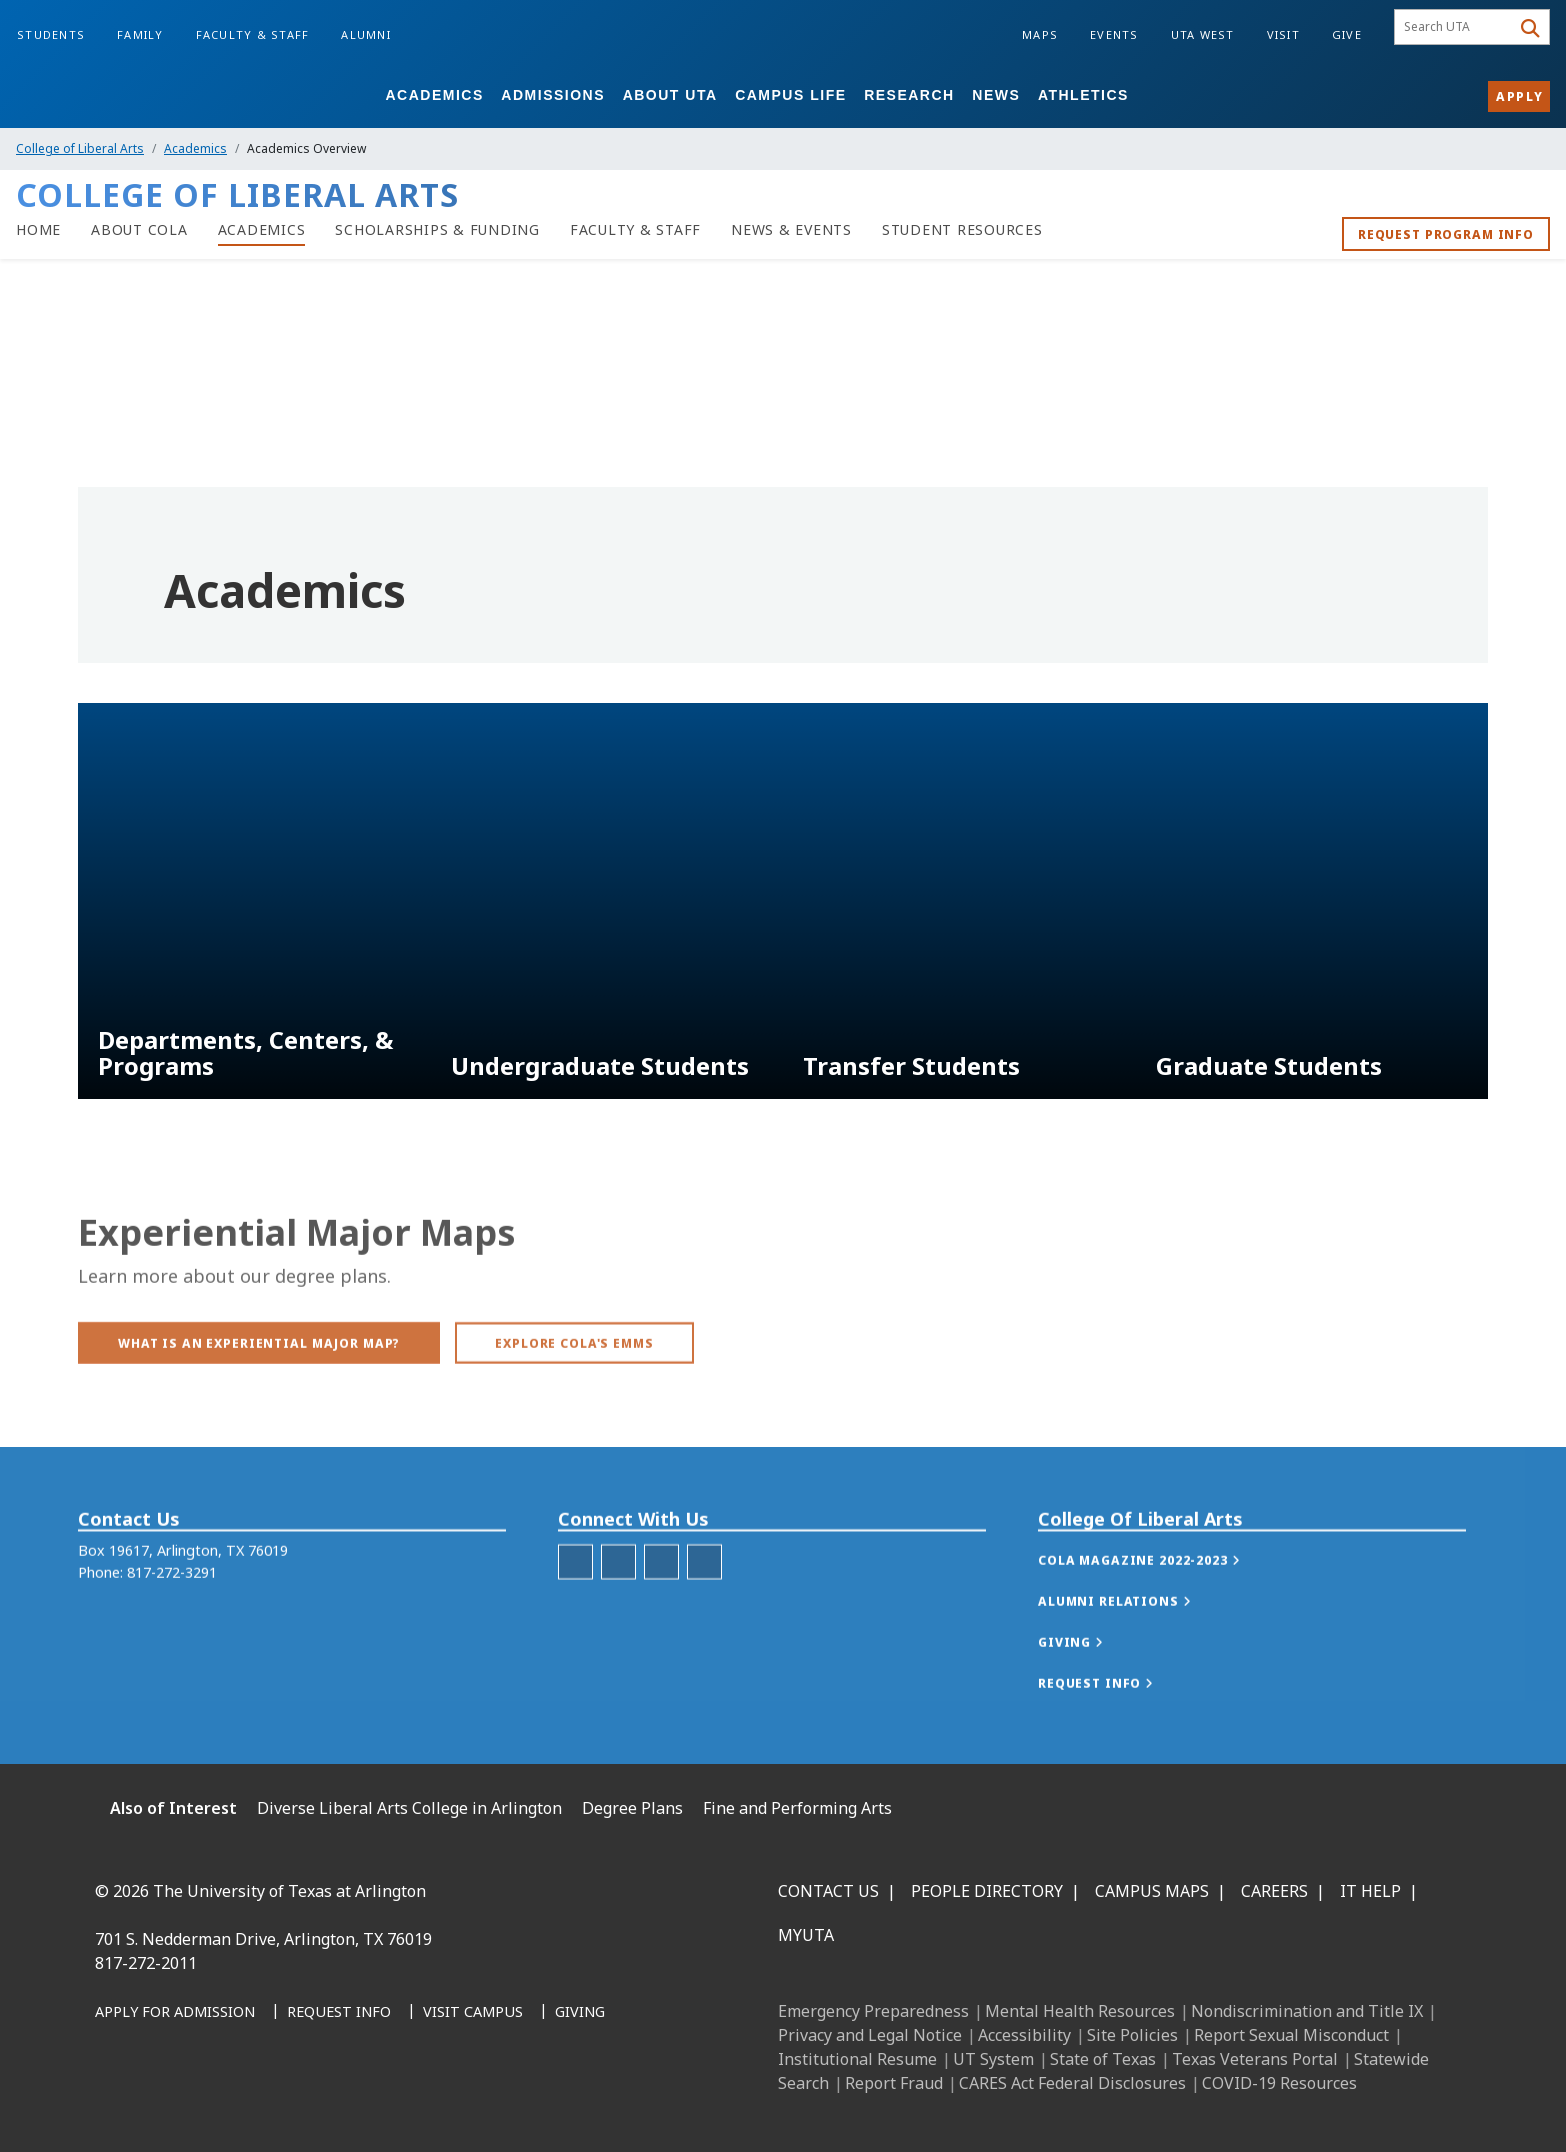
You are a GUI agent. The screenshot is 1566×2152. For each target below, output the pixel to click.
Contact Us (828, 1891)
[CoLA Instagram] (575, 1602)
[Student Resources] (962, 230)
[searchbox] (1455, 27)
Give (1347, 34)
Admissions (553, 95)
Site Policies (1132, 2035)
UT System (993, 2059)
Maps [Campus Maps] (1040, 34)
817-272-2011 (146, 1963)
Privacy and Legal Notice (870, 2035)
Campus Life (790, 95)
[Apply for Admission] (175, 2013)
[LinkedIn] (161, 2103)
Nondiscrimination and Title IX (1307, 2011)
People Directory (987, 1891)
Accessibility (1024, 2035)
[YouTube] (293, 2103)
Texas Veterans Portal (1255, 2059)
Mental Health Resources (1080, 2011)
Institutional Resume (857, 2059)
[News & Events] (791, 230)
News (996, 95)
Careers (1274, 1891)
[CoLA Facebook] (618, 1602)
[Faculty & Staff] (635, 230)
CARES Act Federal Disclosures (1072, 2083)
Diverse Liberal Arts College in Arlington (409, 1808)
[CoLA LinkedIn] (661, 1602)
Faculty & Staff (253, 34)
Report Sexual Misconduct (1291, 2035)
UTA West (1203, 34)
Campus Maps (1152, 1891)
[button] (1159, 1601)
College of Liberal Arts (80, 148)
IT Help (1370, 1891)
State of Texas (1103, 2059)
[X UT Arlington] (249, 2103)
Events (1114, 34)
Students (51, 34)
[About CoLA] (139, 230)
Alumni (366, 34)
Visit (1283, 34)
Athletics (1083, 95)
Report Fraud (894, 2083)
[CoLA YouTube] (704, 1602)
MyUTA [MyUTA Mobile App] (806, 1935)
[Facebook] (117, 2103)
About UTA (670, 95)
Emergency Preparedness (873, 2011)
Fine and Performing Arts (797, 1808)
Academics (434, 95)
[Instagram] (205, 2103)
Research (909, 95)
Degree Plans (632, 1808)
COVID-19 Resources (1279, 2083)
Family (140, 34)
